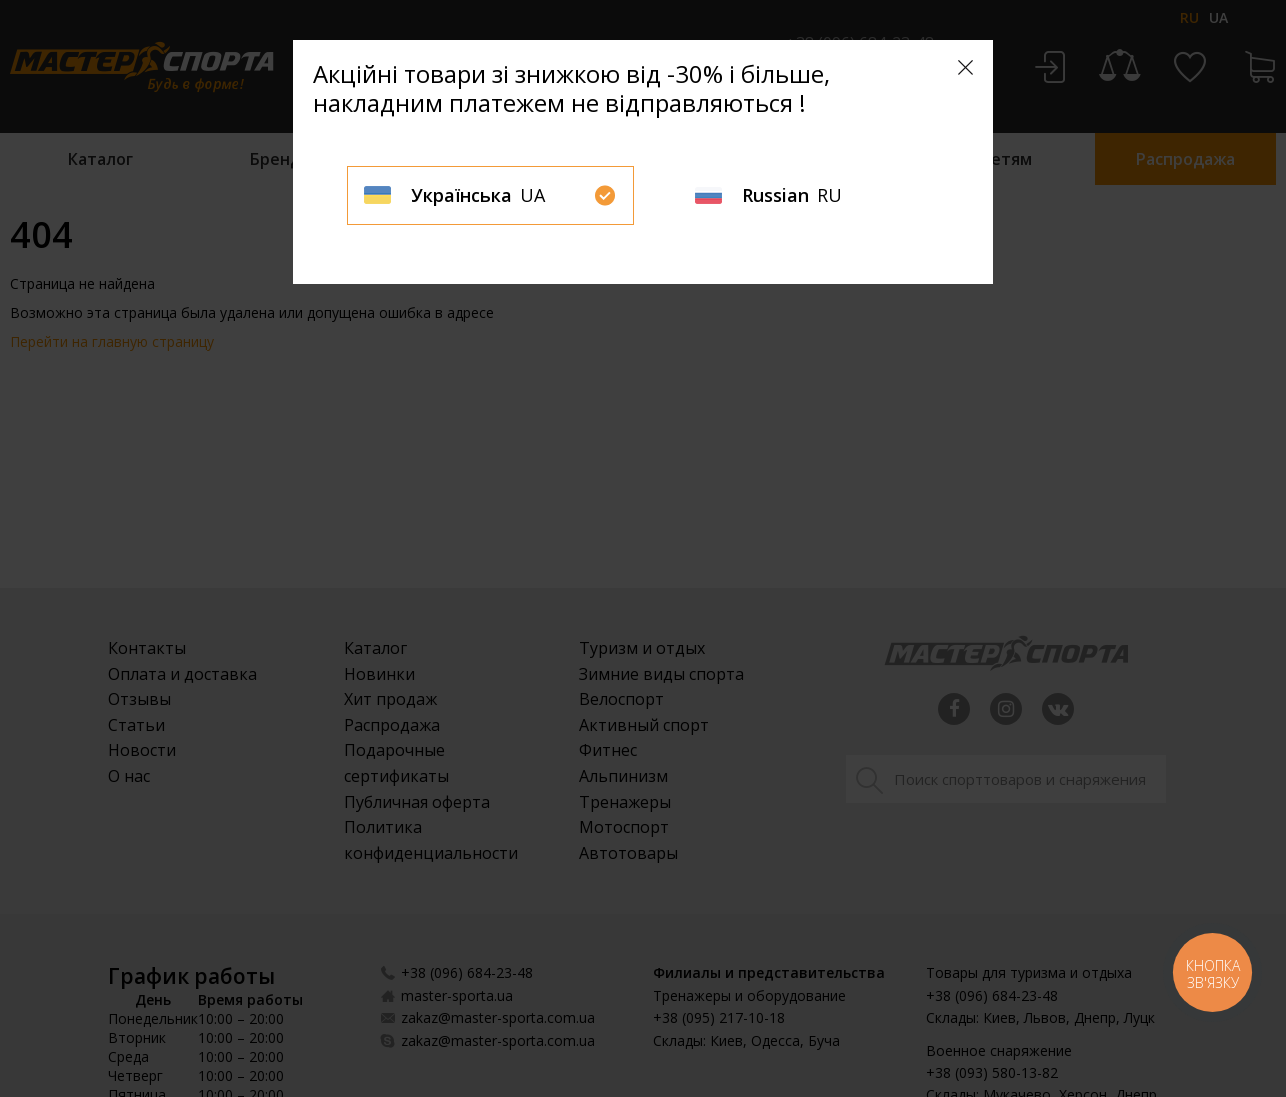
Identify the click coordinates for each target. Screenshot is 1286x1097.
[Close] (965, 67)
